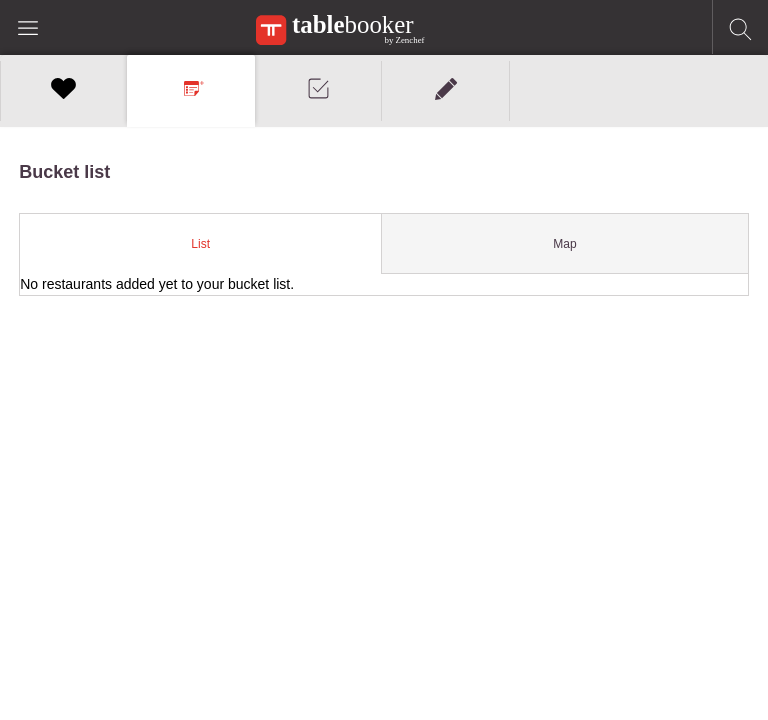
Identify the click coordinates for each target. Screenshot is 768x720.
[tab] (201, 244)
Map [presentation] (564, 244)
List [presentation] (200, 244)
